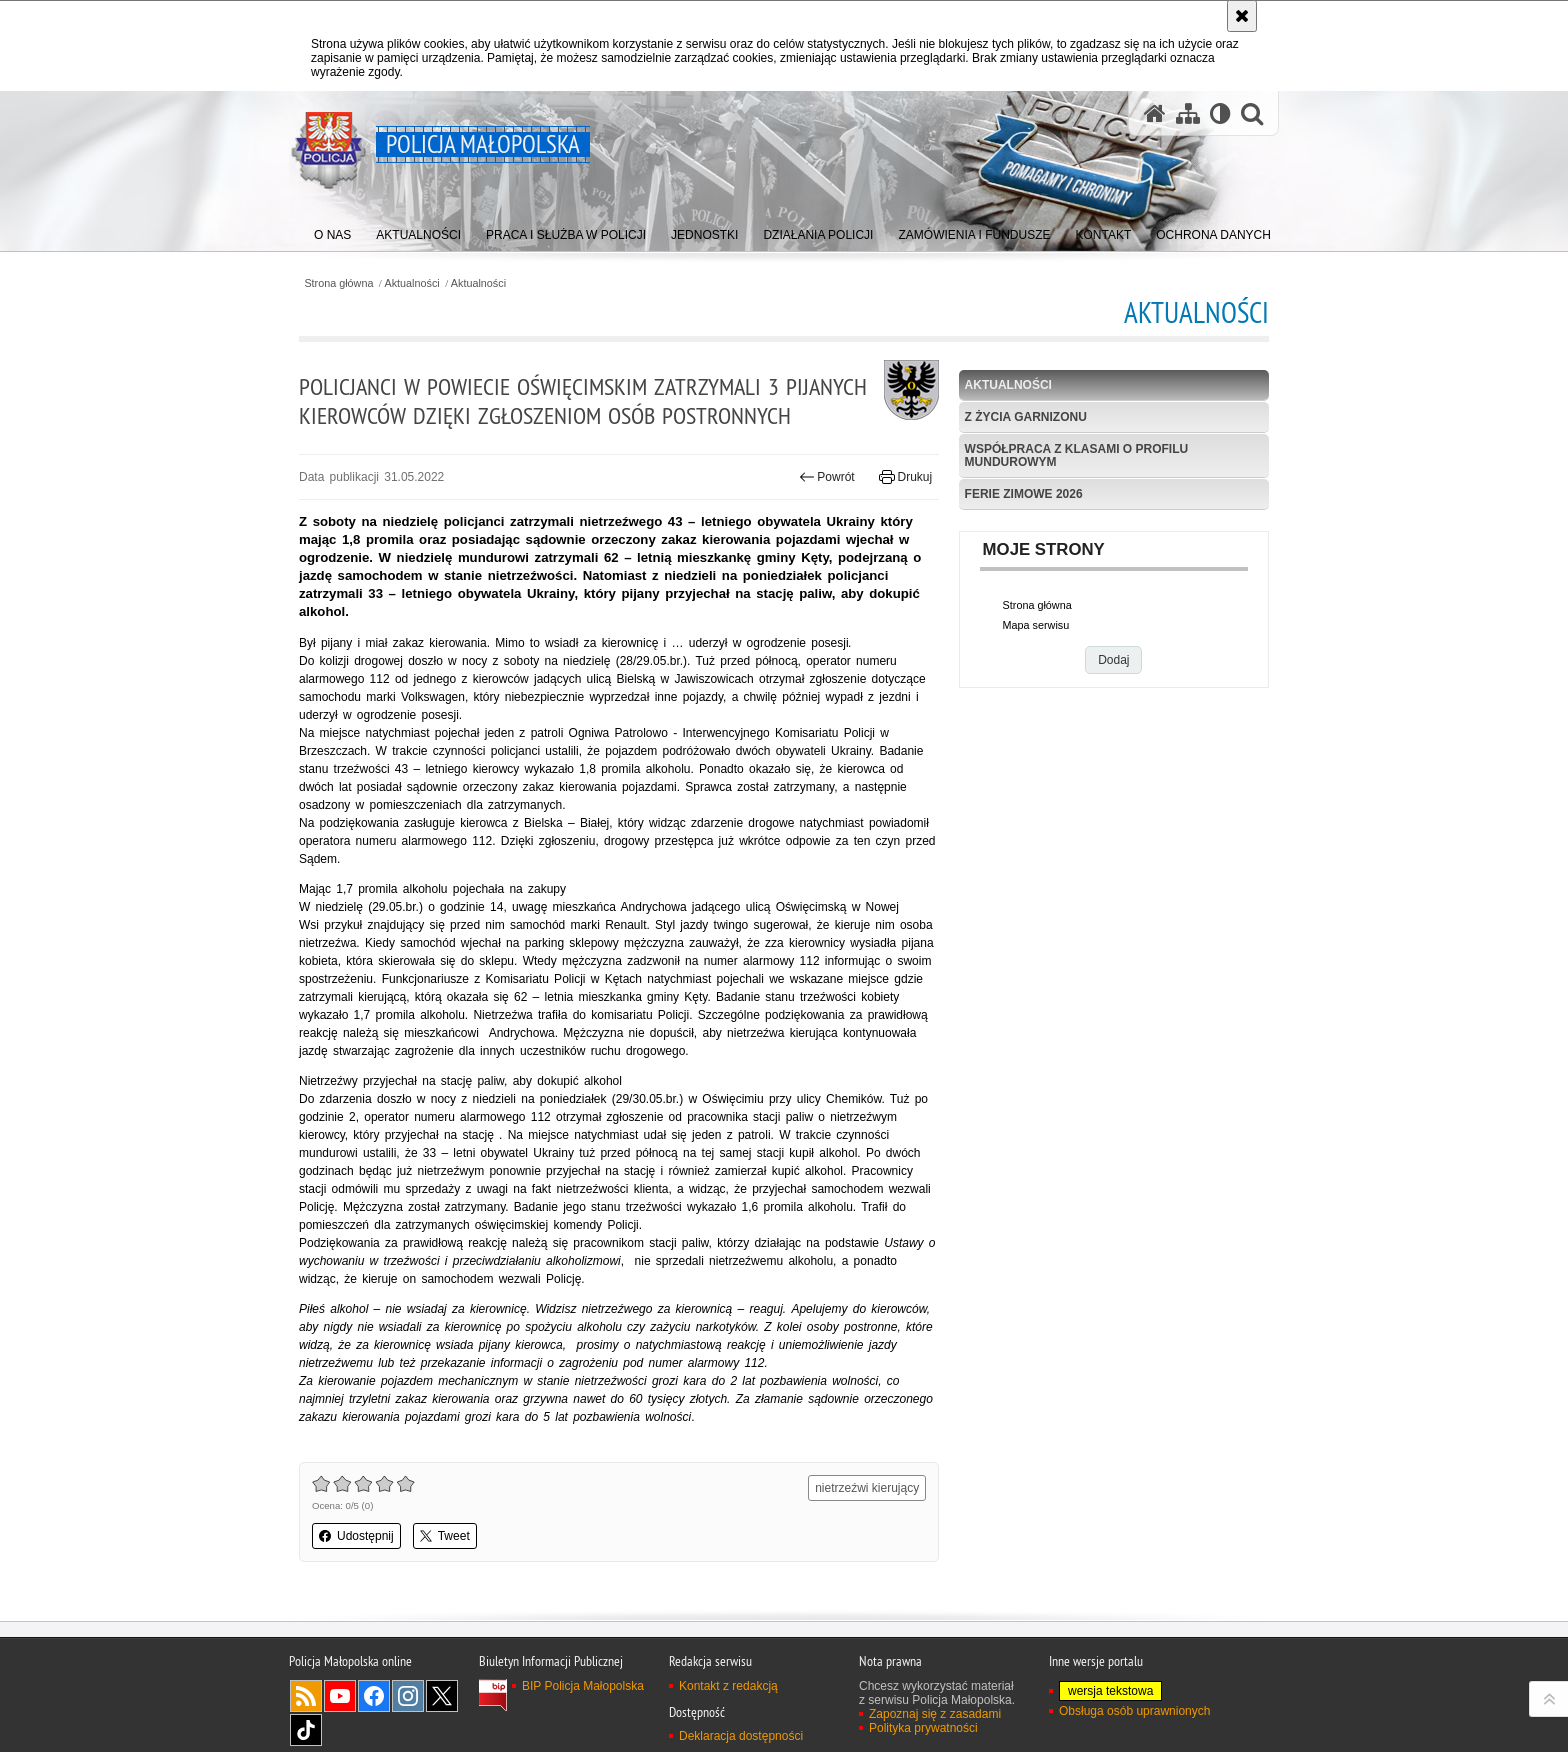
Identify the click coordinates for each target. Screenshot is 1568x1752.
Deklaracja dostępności (741, 1736)
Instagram (408, 1696)
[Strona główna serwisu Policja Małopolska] (1155, 113)
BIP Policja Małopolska (583, 1686)
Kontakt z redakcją (728, 1686)
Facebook (374, 1696)
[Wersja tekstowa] (1220, 113)
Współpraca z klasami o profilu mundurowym (1077, 455)
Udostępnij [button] (356, 1536)
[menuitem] (332, 230)
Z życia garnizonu (1026, 417)
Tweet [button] (445, 1536)
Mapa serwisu (1036, 625)
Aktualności (412, 283)
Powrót (827, 477)
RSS (306, 1696)
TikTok (306, 1730)
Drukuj (905, 477)
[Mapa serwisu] (1188, 113)
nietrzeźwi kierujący (867, 1488)
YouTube (340, 1696)
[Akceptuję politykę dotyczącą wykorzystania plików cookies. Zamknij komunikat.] (1242, 16)
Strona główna (338, 283)
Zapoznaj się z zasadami (935, 1714)
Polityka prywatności (923, 1728)
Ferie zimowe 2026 (1024, 494)
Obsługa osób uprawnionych (1134, 1711)
